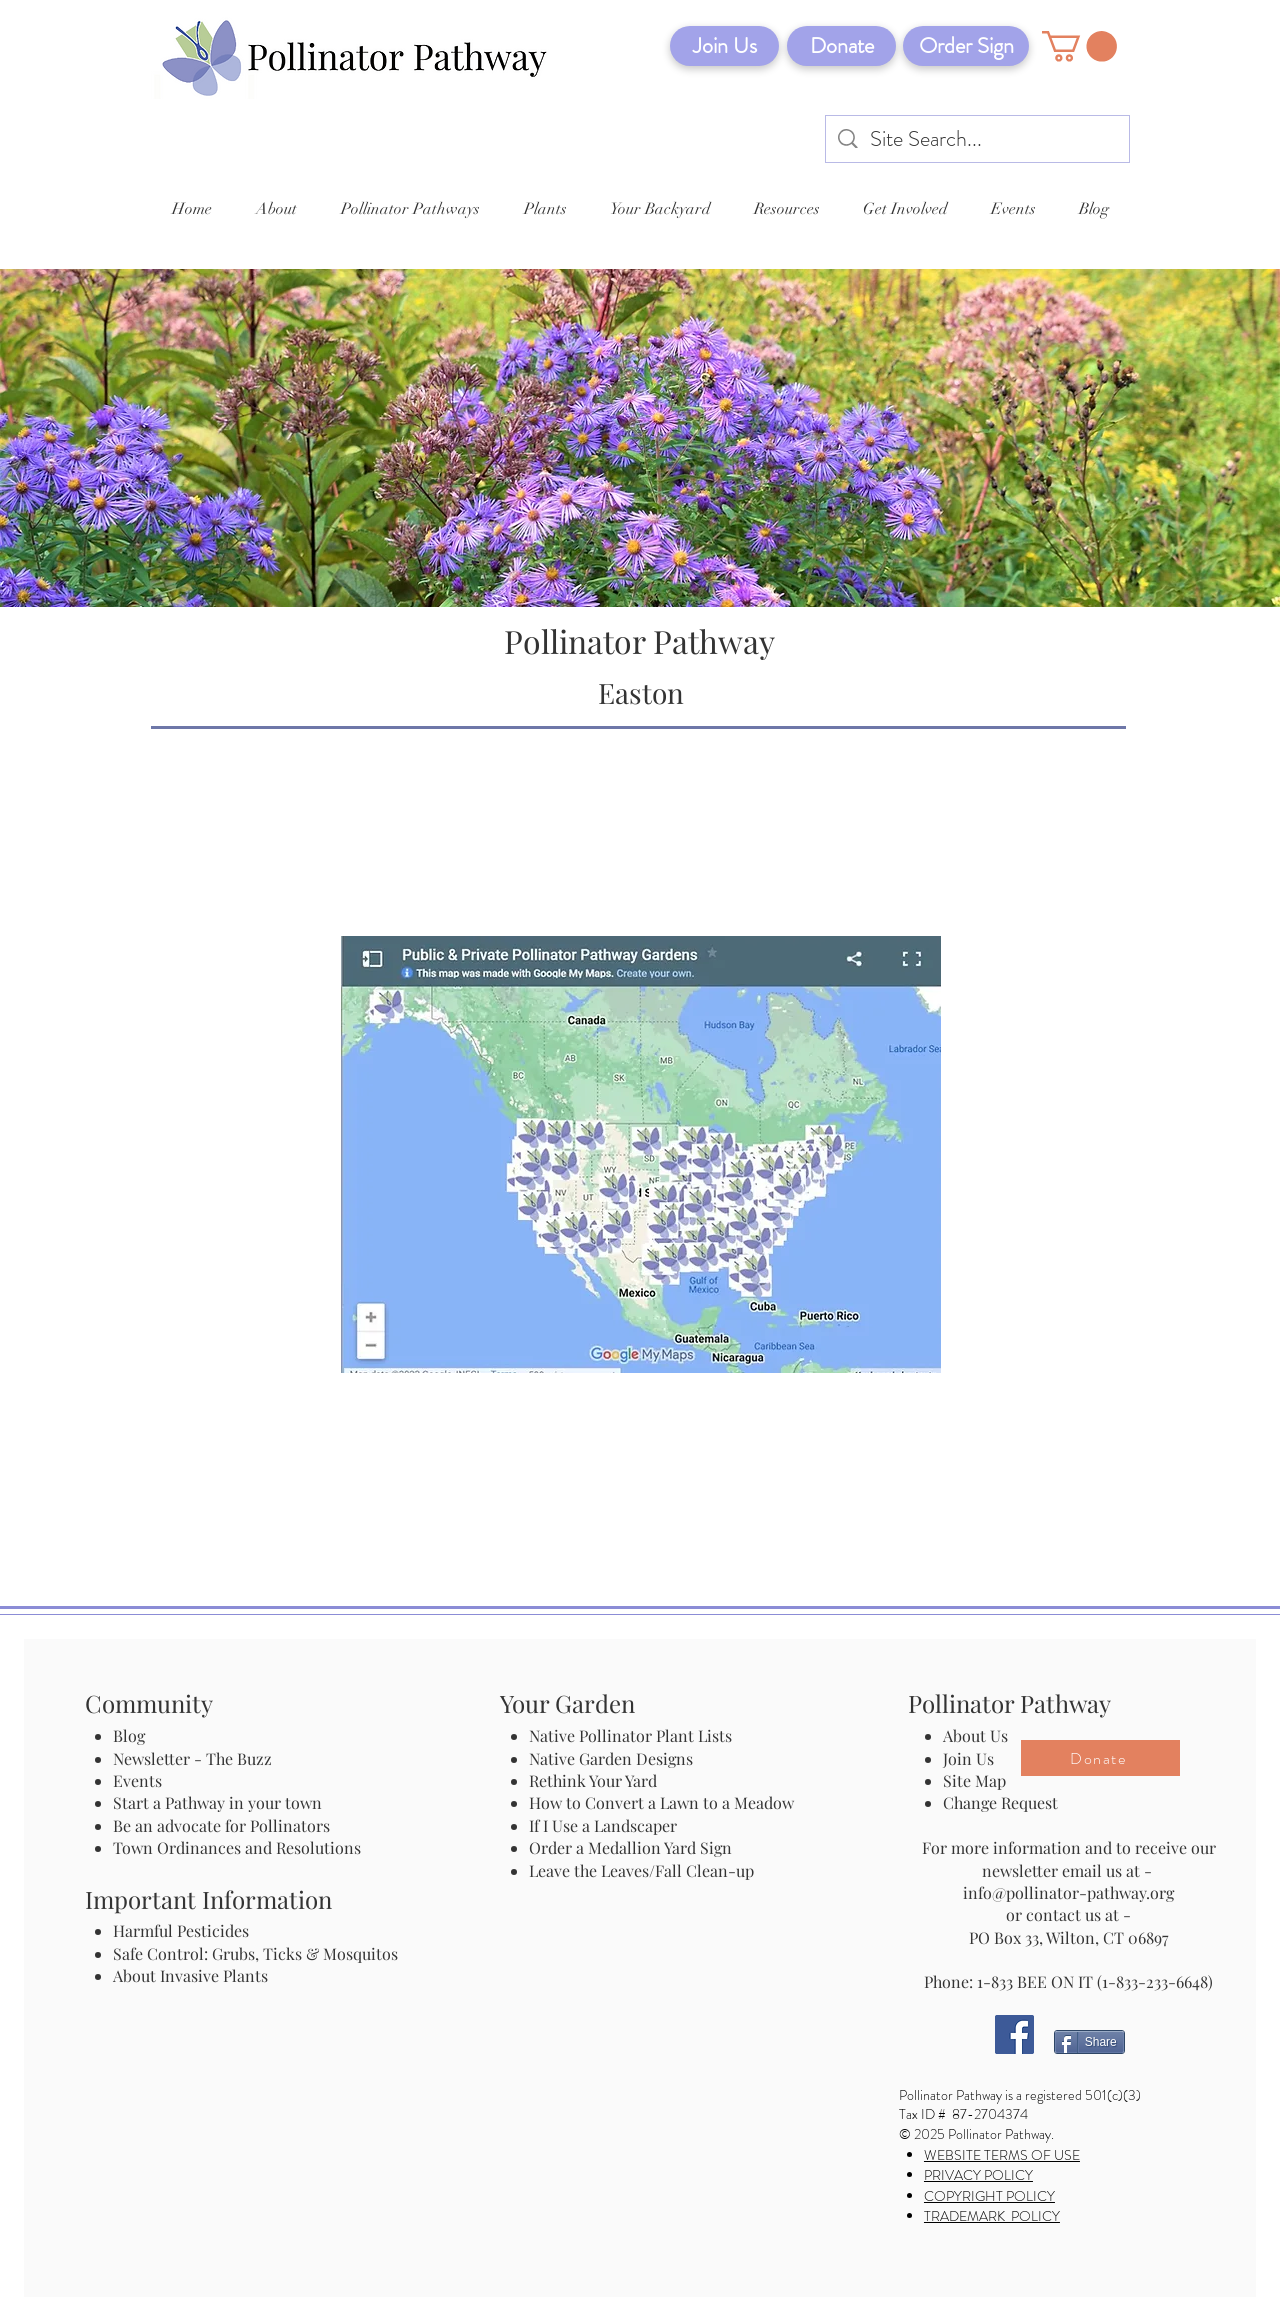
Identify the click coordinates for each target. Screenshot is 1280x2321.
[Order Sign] (966, 46)
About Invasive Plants (190, 1975)
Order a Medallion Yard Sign (630, 1847)
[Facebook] (1014, 2034)
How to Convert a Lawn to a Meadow (661, 1802)
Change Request (1000, 1802)
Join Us (968, 1758)
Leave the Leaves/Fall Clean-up (641, 1870)
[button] (1079, 46)
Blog (133, 1735)
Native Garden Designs (611, 1758)
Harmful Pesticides (181, 1930)
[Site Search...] (978, 139)
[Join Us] (724, 46)
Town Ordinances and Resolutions (237, 1847)
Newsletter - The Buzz (192, 1758)
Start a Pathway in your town (217, 1802)
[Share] (1089, 2042)
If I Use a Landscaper (603, 1825)
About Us (975, 1735)
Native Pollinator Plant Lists (630, 1735)
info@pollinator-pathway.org (1068, 1892)
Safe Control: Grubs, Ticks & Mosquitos (255, 1953)
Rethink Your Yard (593, 1780)
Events (137, 1780)
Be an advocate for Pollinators (221, 1825)
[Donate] (841, 46)
